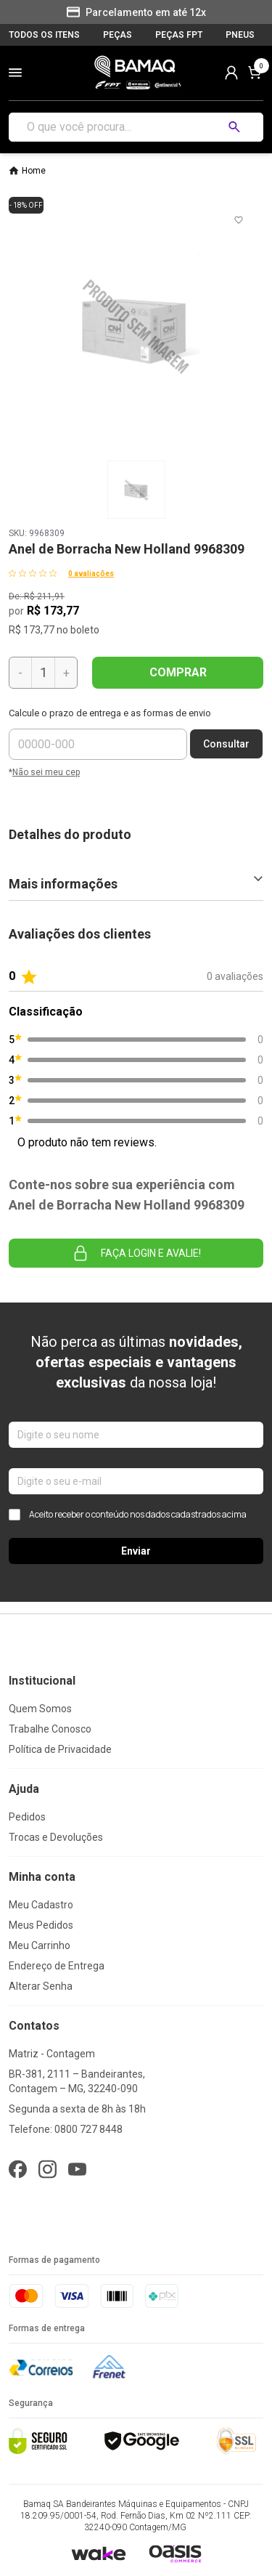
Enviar (136, 1551)
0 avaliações (91, 574)
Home (34, 171)
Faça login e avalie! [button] (136, 1253)
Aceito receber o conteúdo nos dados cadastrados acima (128, 1514)
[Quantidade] (43, 672)
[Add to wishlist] (239, 220)
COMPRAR (178, 672)
